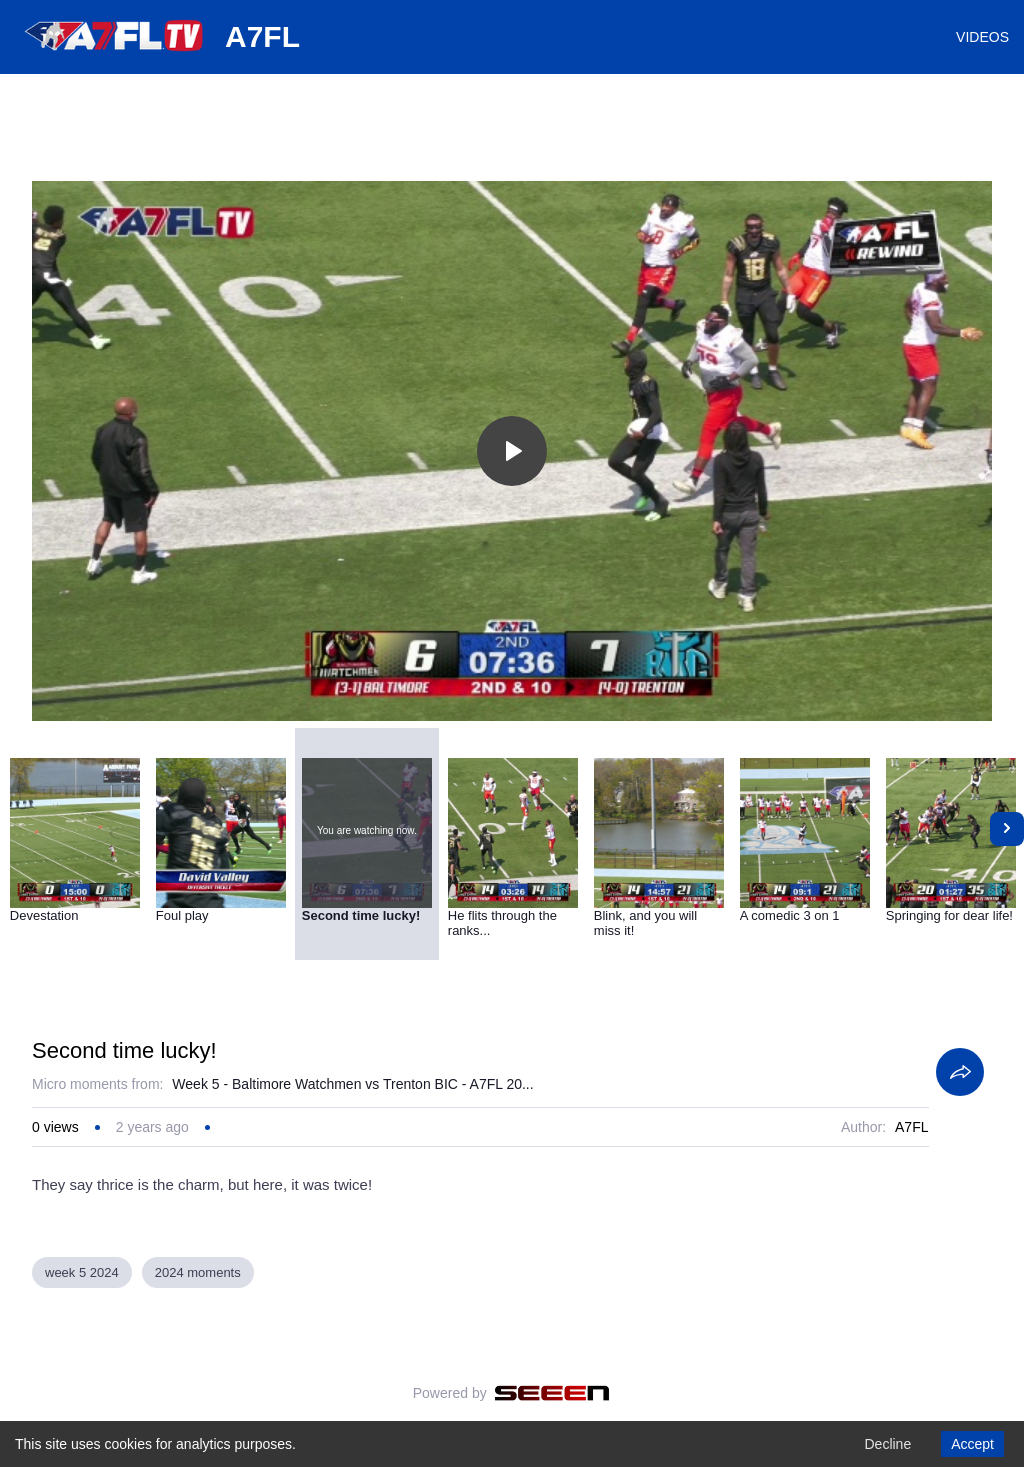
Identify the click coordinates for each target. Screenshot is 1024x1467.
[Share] (960, 1072)
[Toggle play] (512, 451)
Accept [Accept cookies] (972, 1444)
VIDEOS (982, 37)
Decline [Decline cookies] (887, 1444)
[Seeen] (552, 1393)
